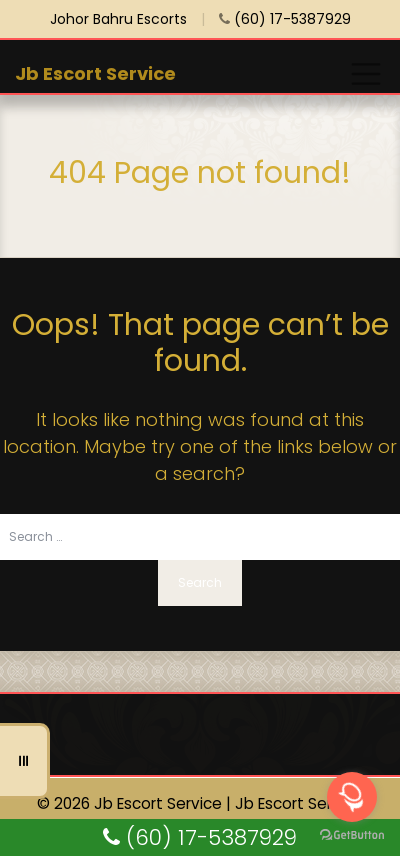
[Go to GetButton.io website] (352, 835)
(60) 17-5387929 (285, 19)
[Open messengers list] (352, 797)
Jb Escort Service (95, 73)
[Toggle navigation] (366, 74)
